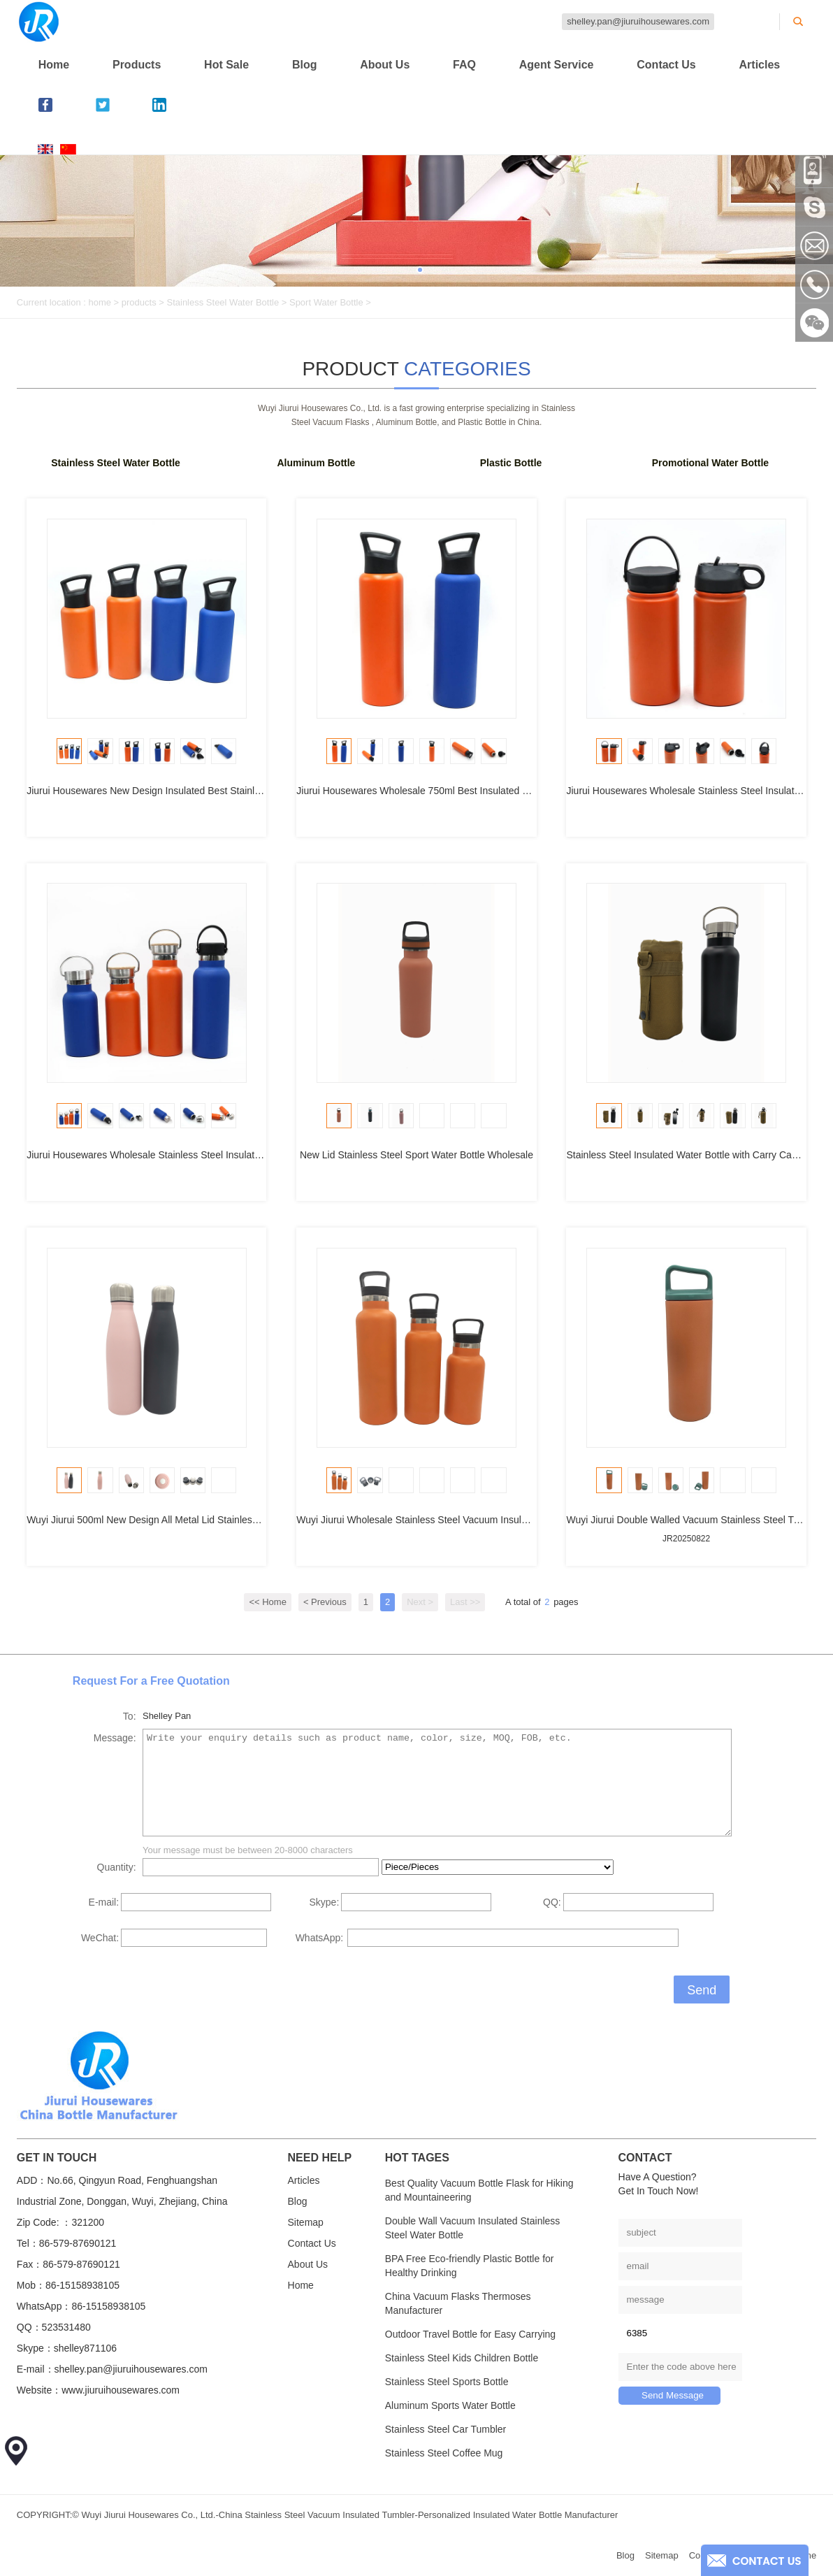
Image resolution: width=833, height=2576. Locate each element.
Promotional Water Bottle (710, 462)
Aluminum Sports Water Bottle (450, 2405)
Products (137, 65)
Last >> (465, 1602)
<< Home (267, 1602)
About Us (385, 65)
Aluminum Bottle (316, 462)
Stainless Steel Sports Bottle (447, 2381)
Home (53, 65)
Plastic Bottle (511, 462)
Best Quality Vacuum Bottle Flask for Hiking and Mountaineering (479, 2190)
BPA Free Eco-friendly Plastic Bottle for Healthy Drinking (469, 2265)
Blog (304, 65)
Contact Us (666, 65)
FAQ (464, 65)
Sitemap (306, 2222)
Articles (760, 65)
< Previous (325, 1602)
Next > (420, 1602)
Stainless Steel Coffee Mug (444, 2453)
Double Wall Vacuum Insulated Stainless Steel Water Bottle (472, 2227)
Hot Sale (226, 65)
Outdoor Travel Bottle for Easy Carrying (470, 2334)
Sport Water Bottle (326, 302)
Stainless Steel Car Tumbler (446, 2429)
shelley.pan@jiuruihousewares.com (638, 21)
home (99, 302)
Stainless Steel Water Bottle (222, 302)
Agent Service (556, 65)
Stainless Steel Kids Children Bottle (461, 2357)
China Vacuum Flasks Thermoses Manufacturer (458, 2303)
